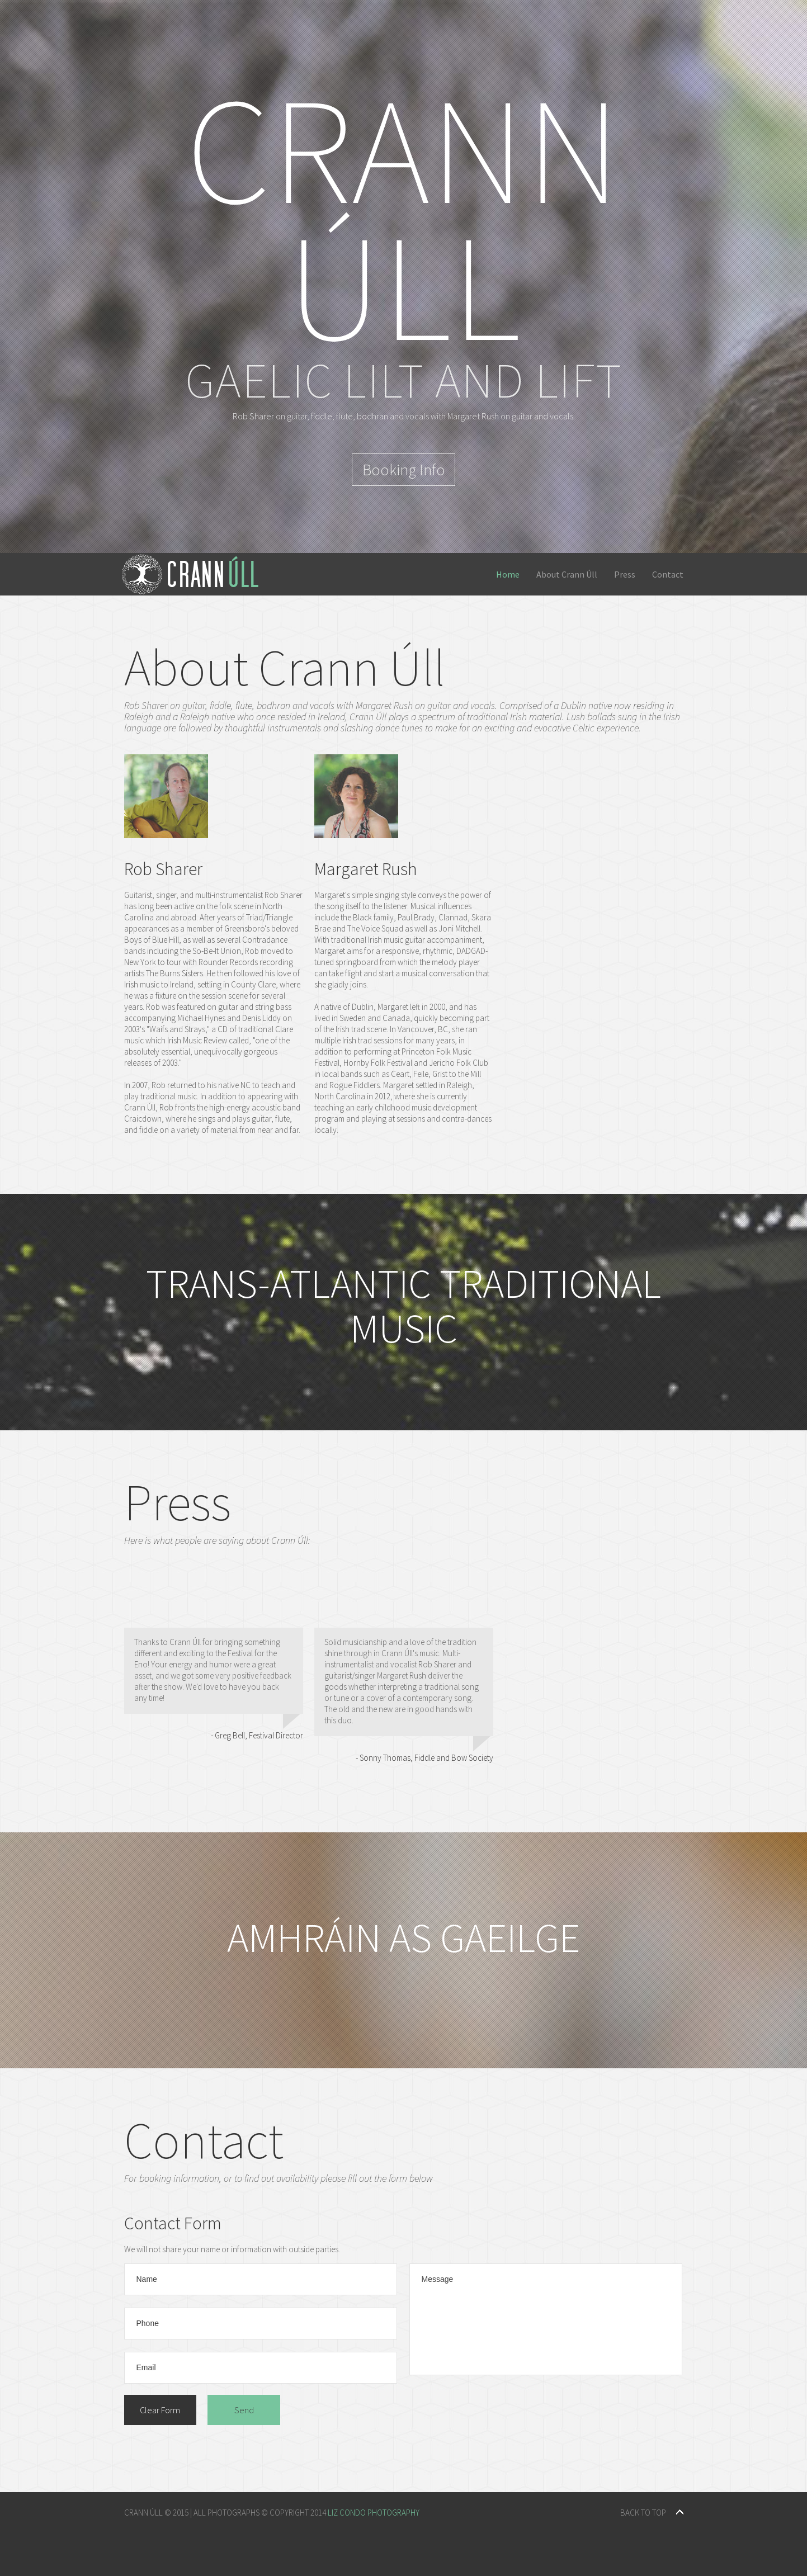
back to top (643, 2512)
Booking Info (403, 470)
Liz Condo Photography (373, 2512)
